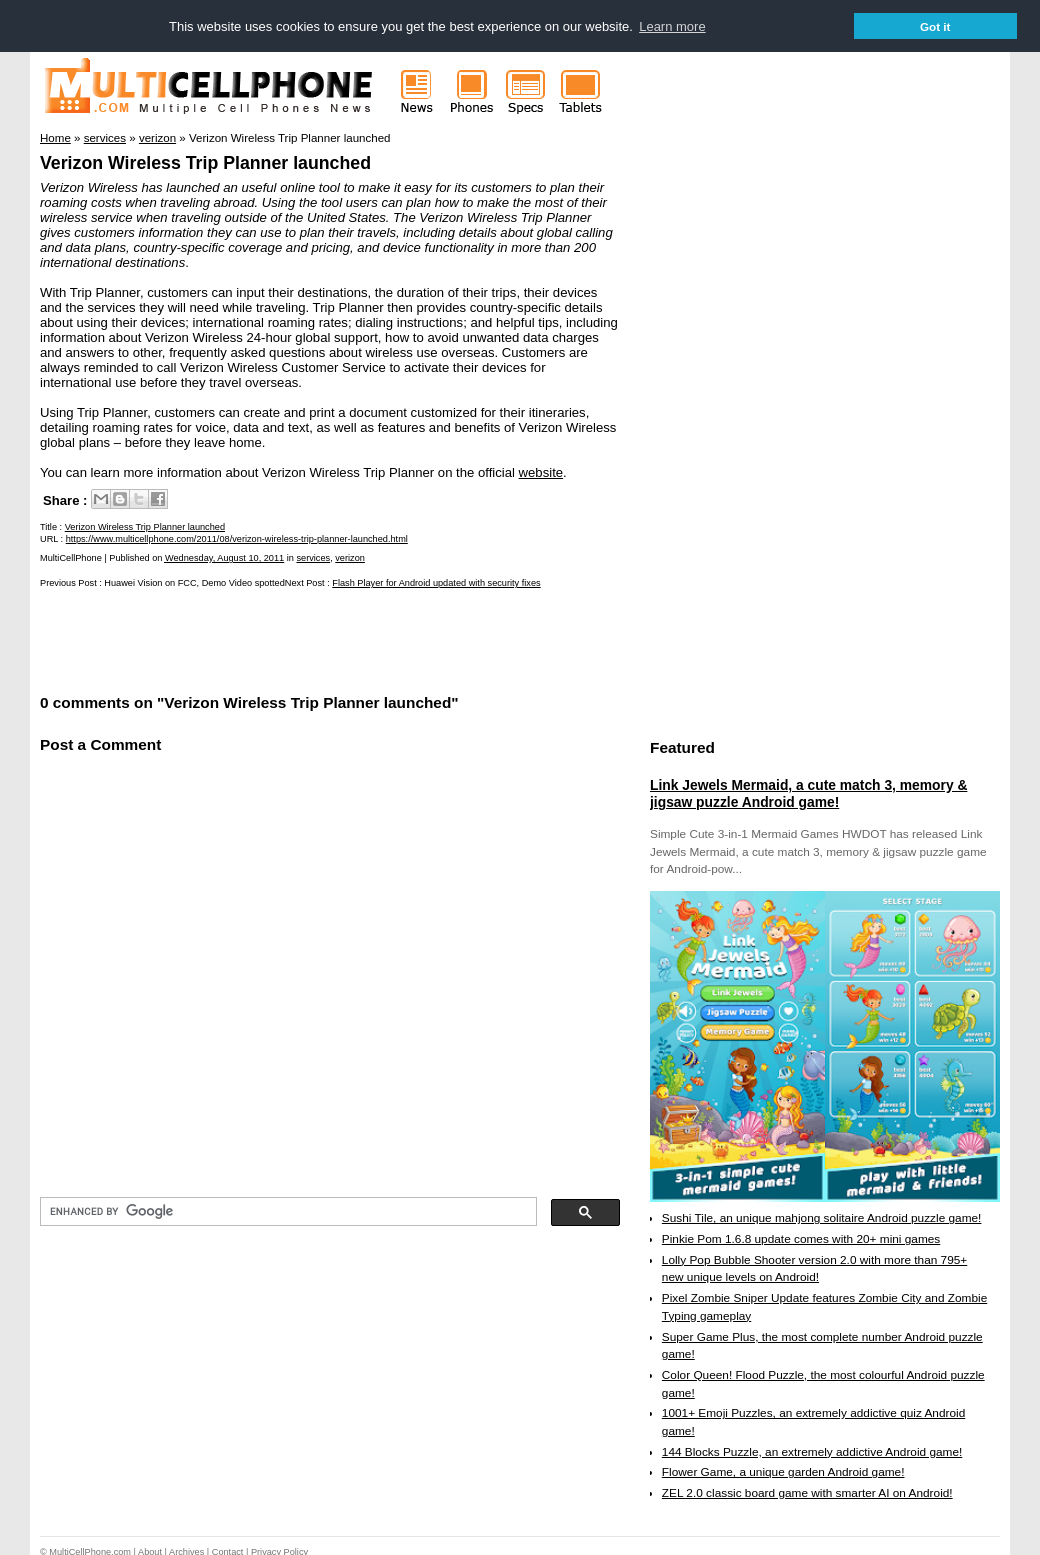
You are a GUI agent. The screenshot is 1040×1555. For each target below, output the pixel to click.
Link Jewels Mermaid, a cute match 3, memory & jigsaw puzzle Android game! (808, 793)
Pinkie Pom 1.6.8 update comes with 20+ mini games (801, 1238)
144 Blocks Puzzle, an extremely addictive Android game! (812, 1451)
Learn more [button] (672, 26)
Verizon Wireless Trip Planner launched (205, 162)
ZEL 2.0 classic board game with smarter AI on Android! (807, 1492)
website (541, 471)
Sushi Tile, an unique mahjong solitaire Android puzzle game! (822, 1217)
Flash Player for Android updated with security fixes (436, 582)
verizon (350, 557)
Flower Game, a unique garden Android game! (783, 1472)
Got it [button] (935, 26)
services (313, 557)
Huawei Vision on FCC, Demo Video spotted (194, 582)
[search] (286, 1211)
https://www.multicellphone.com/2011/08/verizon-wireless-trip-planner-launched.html (237, 538)
